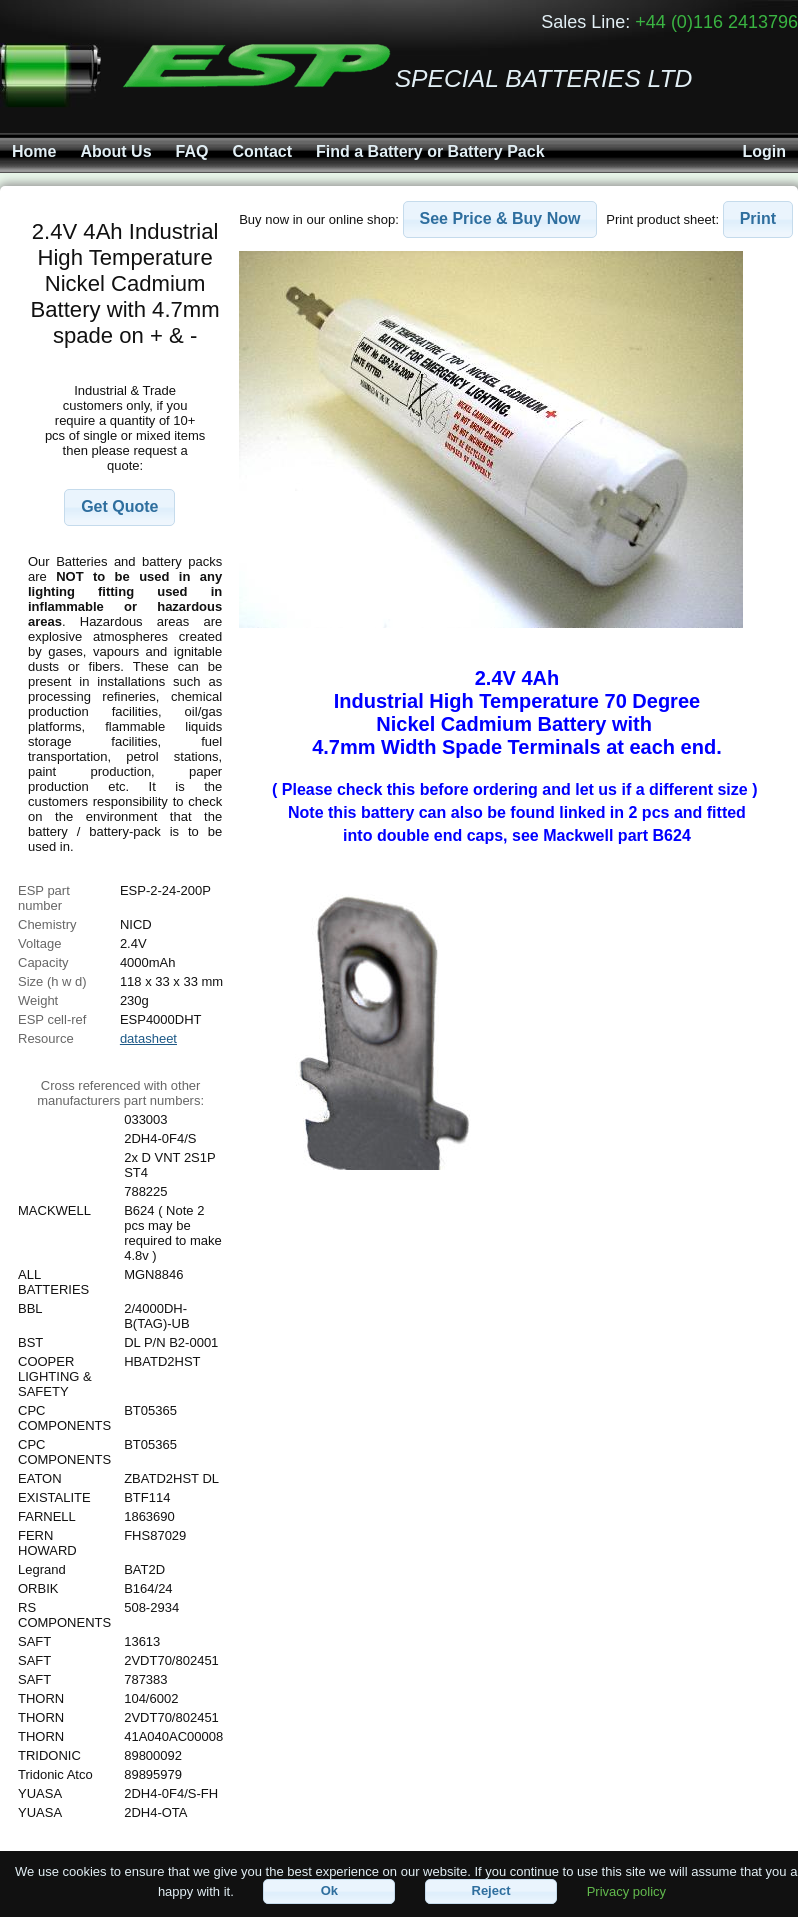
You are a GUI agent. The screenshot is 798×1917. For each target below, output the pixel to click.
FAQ (192, 151)
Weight (38, 1000)
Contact (262, 151)
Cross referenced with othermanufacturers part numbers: (120, 1093)
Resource (46, 1038)
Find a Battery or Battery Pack (430, 151)
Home (34, 151)
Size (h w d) (52, 981)
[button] (119, 507)
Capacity (43, 962)
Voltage (39, 943)
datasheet (148, 1038)
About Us (115, 151)
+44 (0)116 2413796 (716, 22)
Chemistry (47, 924)
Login (764, 151)
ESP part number (44, 898)
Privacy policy (626, 1890)
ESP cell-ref (52, 1019)
